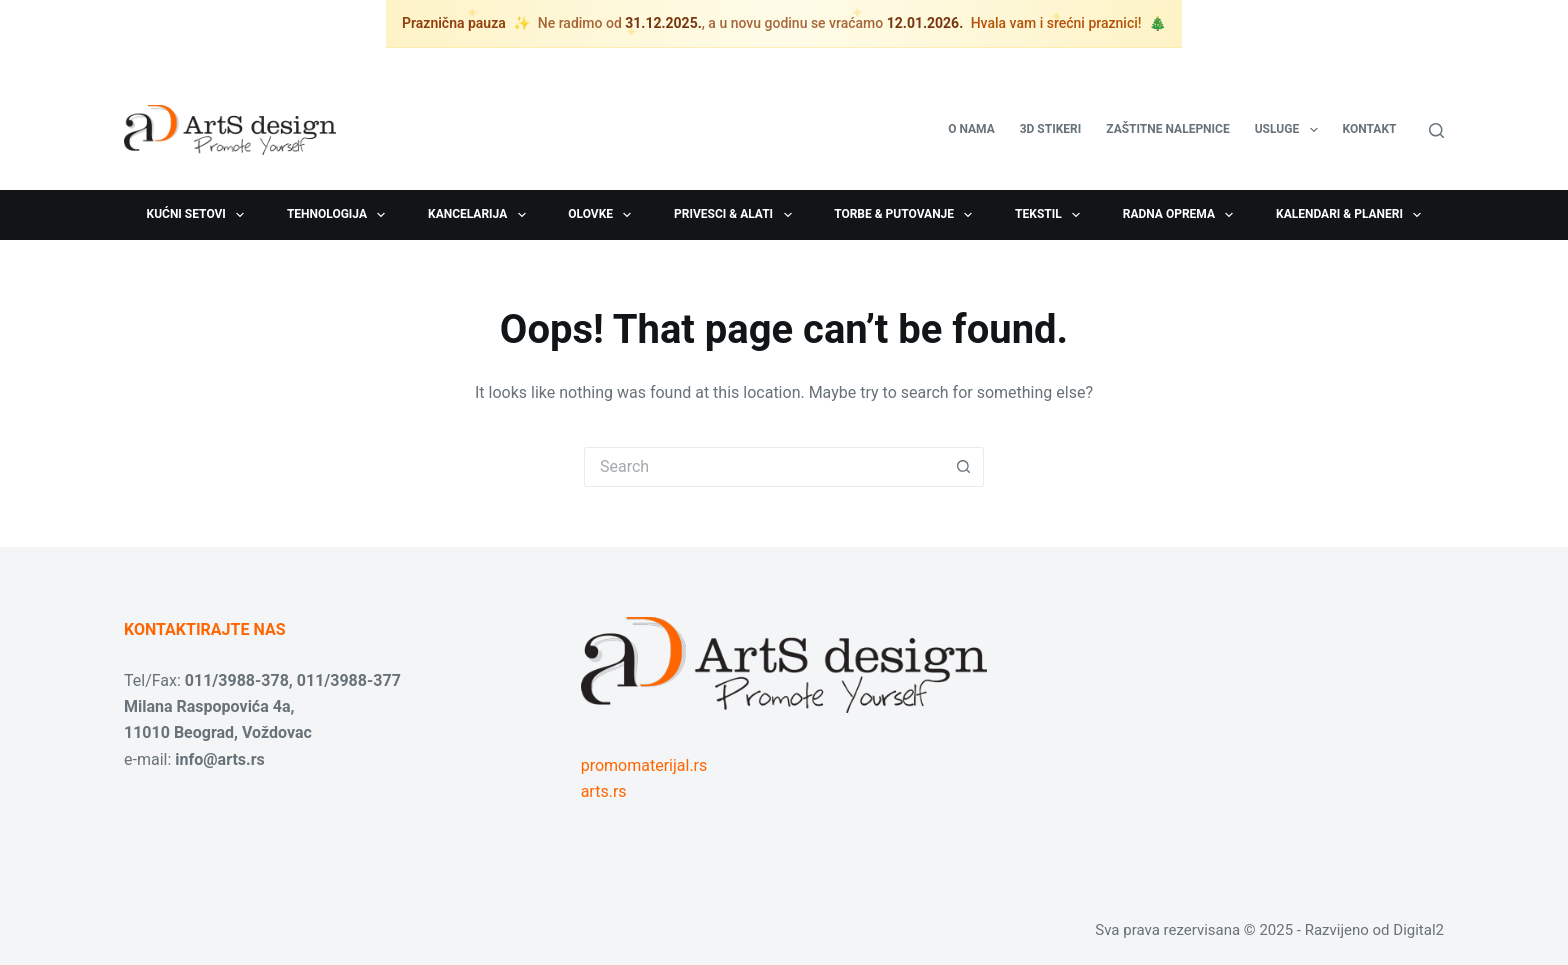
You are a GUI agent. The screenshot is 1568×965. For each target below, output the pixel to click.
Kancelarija (481, 215)
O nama (971, 129)
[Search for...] (764, 467)
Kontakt (1370, 129)
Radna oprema (1182, 215)
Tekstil (1051, 215)
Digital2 (1418, 930)
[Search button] (964, 467)
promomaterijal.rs (644, 765)
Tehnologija (340, 215)
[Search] (1436, 130)
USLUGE (1290, 130)
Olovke (603, 215)
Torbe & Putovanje (907, 215)
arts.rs (604, 791)
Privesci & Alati (736, 215)
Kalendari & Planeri (1352, 215)
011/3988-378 (237, 680)
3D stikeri (1051, 129)
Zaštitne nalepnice (1167, 129)
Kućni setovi (200, 215)
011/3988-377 (349, 680)
